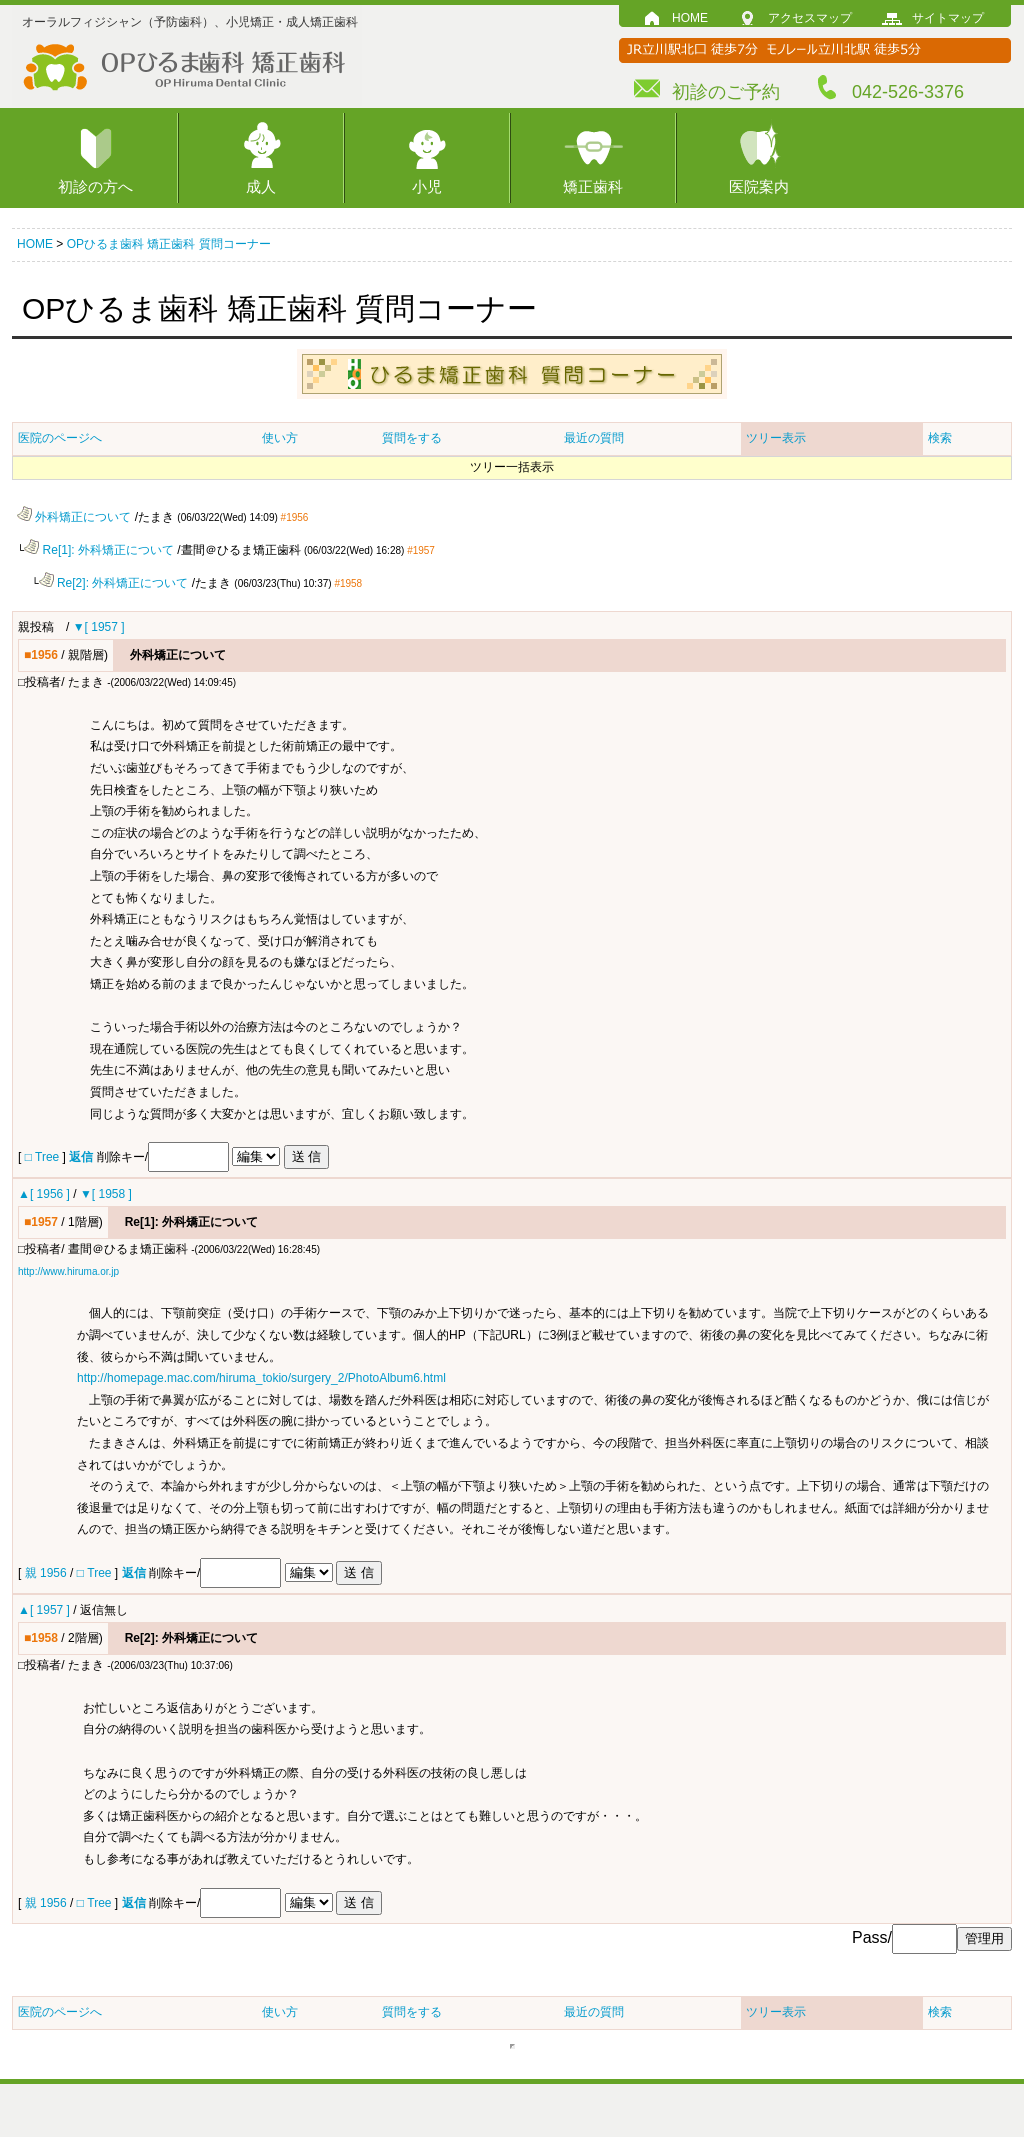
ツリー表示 (776, 438)
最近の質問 (594, 438)
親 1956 (47, 1571)
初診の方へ (95, 186)
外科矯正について (74, 516)
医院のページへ (60, 438)
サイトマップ (948, 18)
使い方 (280, 438)
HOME (690, 18)
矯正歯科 (593, 186)
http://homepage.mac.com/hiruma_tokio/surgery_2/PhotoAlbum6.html (261, 1376)
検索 (940, 438)
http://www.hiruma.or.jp (68, 1269)
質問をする (412, 438)
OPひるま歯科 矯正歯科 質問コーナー (169, 244)
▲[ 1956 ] (44, 1192)
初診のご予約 (726, 92)
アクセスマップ (810, 18)
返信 (81, 1155)
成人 (261, 186)
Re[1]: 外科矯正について (99, 549)
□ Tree (42, 1155)
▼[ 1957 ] (99, 625)
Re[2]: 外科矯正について (114, 581)
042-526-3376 (908, 92)
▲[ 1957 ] (44, 1608)
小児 (427, 186)
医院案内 (759, 186)
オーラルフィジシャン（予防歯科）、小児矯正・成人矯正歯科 (190, 22)
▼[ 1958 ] (106, 1192)
